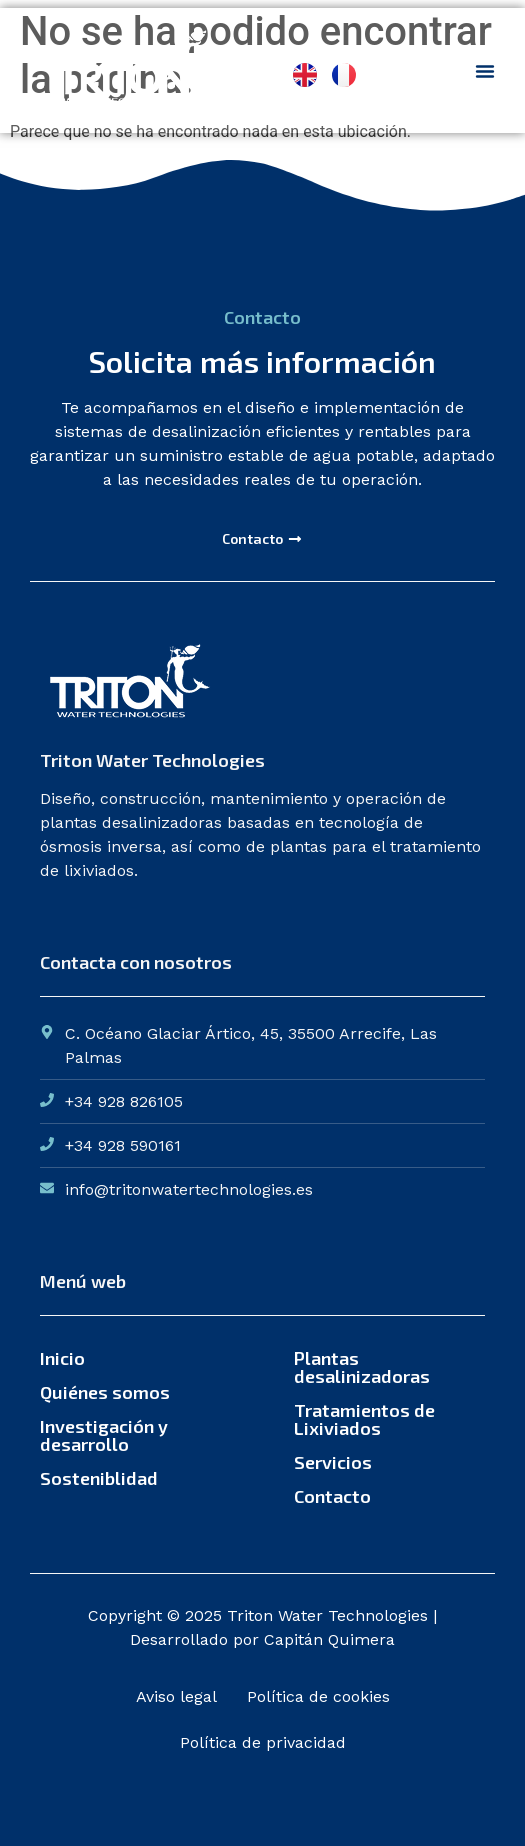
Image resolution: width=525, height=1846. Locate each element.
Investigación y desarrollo (104, 1435)
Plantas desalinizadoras (362, 1367)
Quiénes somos (105, 1392)
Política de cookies (318, 1696)
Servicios (333, 1462)
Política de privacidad (263, 1742)
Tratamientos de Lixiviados (364, 1419)
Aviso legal (176, 1696)
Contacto (332, 1496)
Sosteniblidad (99, 1478)
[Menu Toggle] (485, 71)
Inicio (62, 1358)
